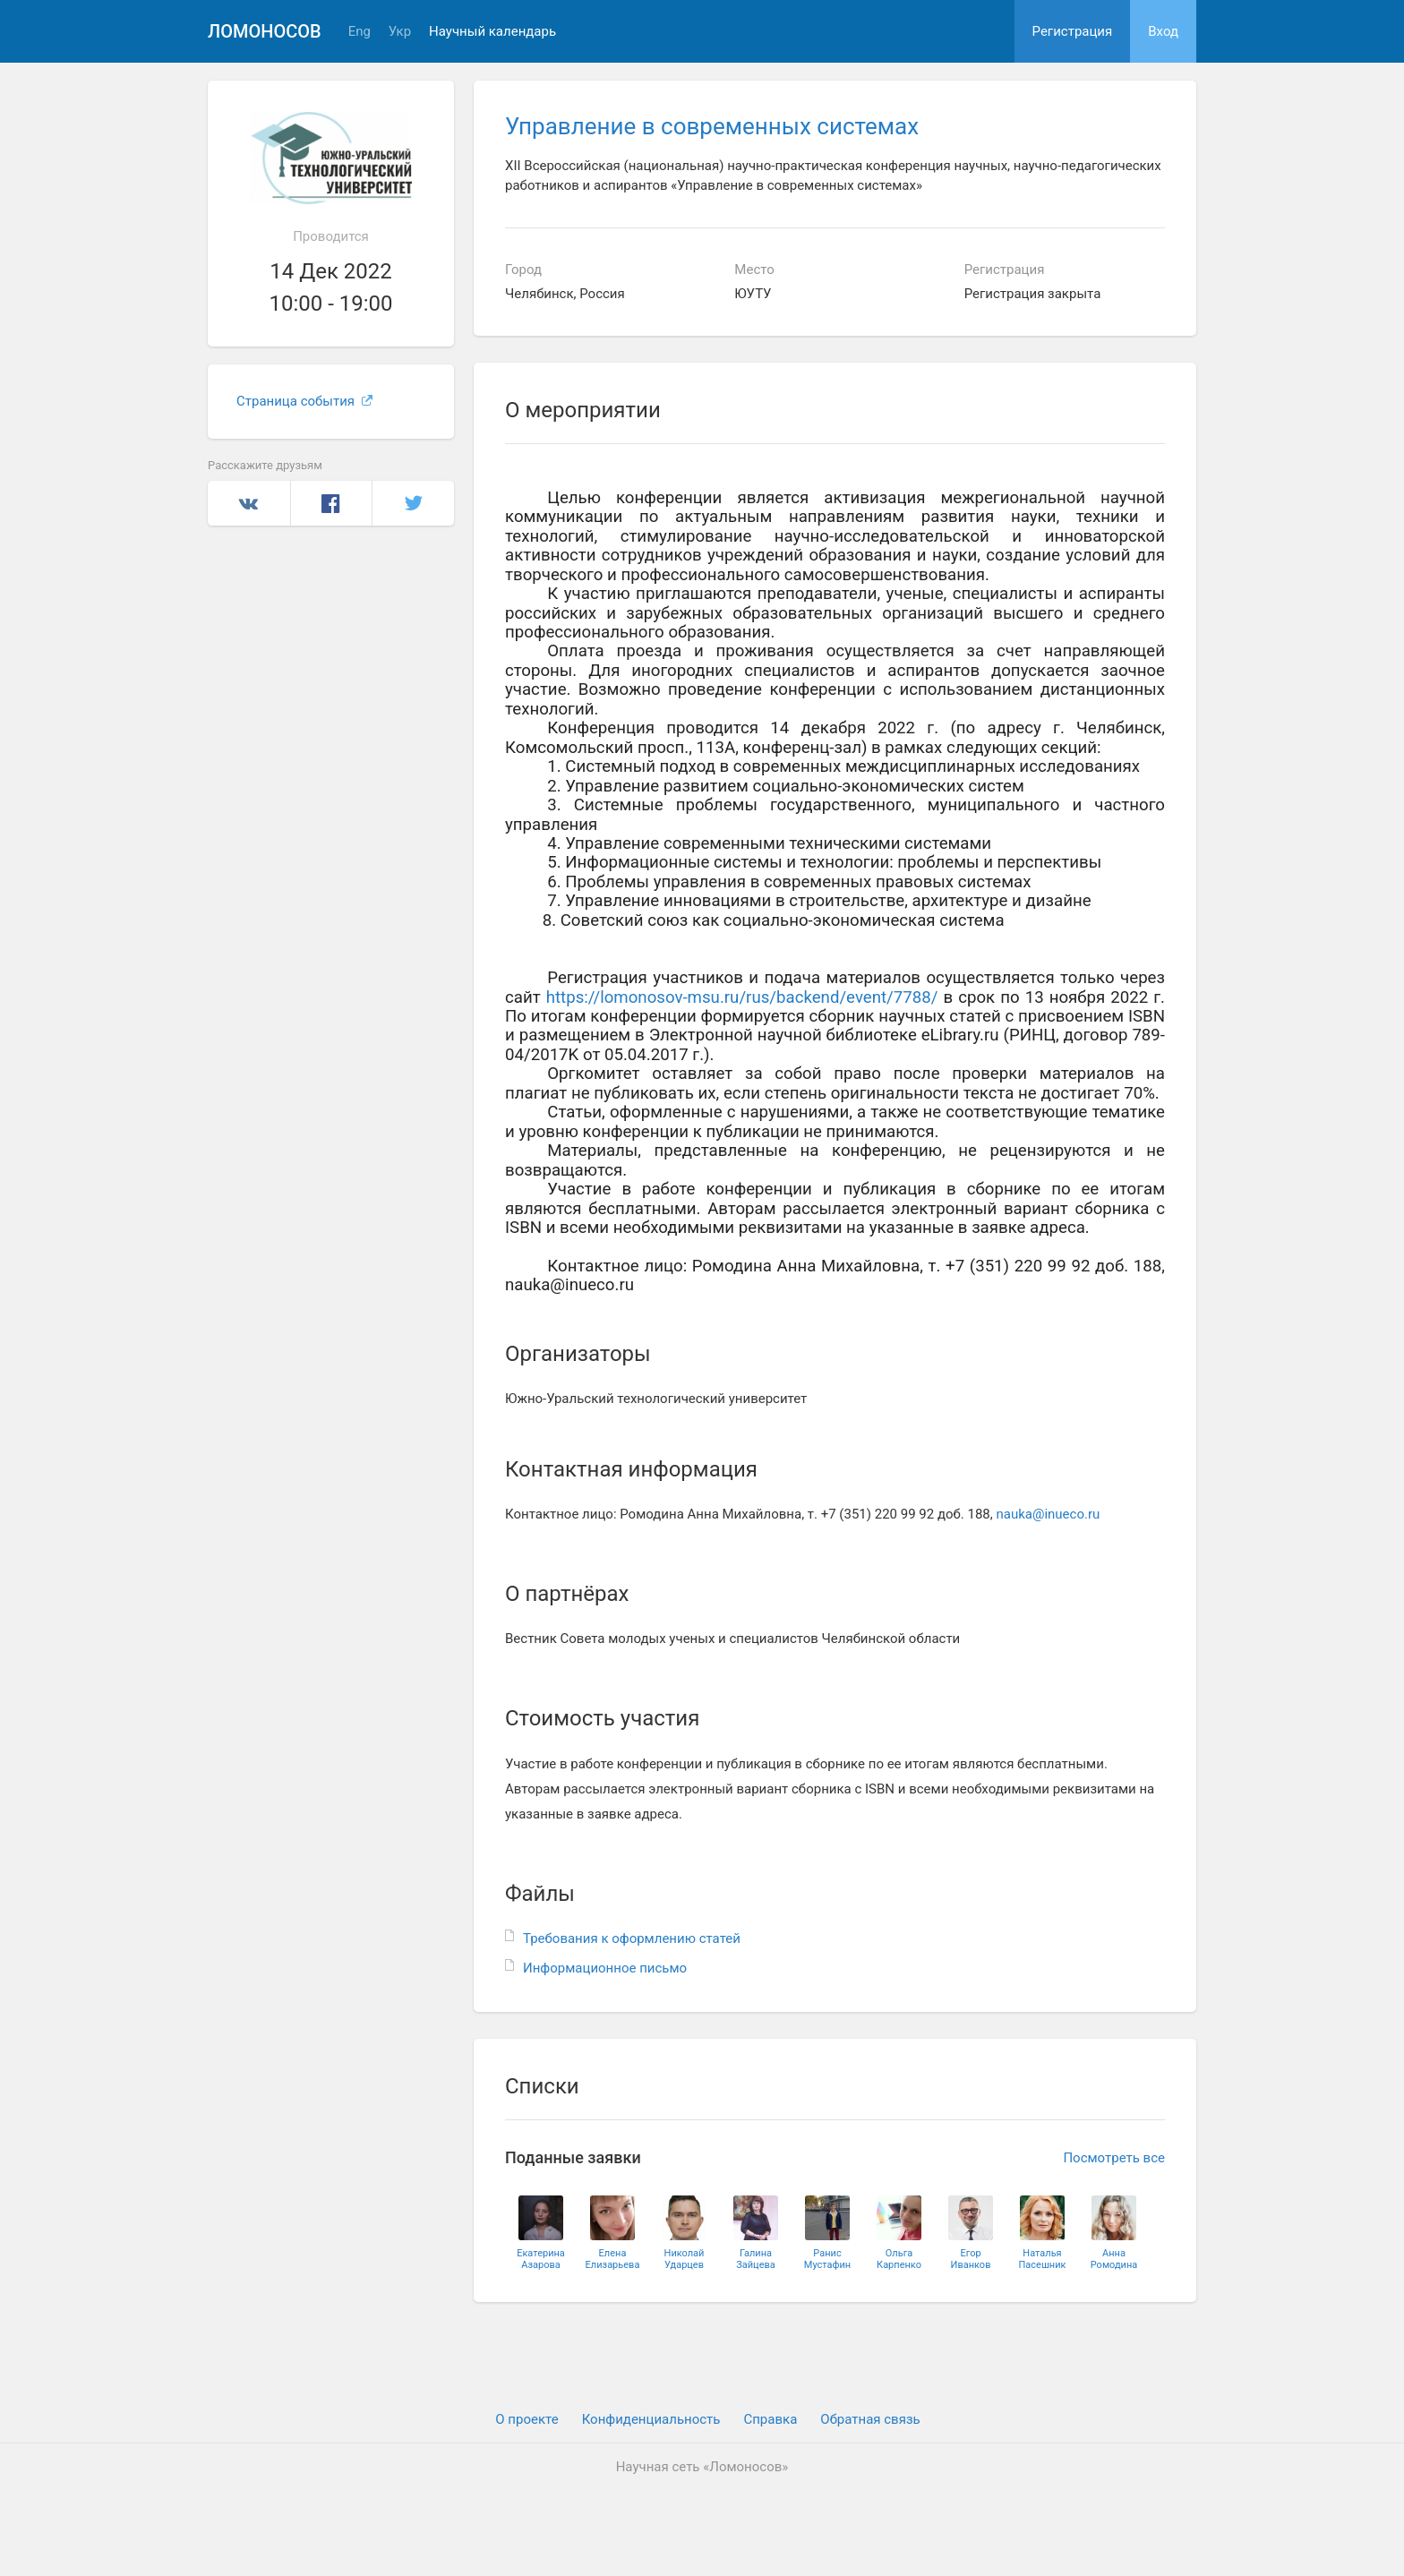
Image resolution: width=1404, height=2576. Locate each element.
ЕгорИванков (971, 2259)
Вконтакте (249, 503)
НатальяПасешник (1042, 2259)
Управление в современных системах (712, 126)
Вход (1163, 31)
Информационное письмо (605, 1968)
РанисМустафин (827, 2259)
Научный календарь (492, 32)
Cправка (770, 2419)
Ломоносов (264, 31)
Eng (359, 32)
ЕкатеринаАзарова (541, 2259)
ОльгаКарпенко (899, 2259)
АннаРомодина (1114, 2259)
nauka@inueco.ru (1048, 1514)
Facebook (331, 503)
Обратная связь (870, 2419)
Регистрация (1072, 31)
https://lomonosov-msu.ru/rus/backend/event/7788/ (742, 997)
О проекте (526, 2419)
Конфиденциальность (651, 2419)
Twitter (413, 503)
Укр (400, 32)
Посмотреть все (1114, 2158)
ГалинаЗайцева (755, 2259)
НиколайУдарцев (684, 2259)
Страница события (304, 401)
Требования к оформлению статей (632, 1938)
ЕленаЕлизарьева (613, 2259)
